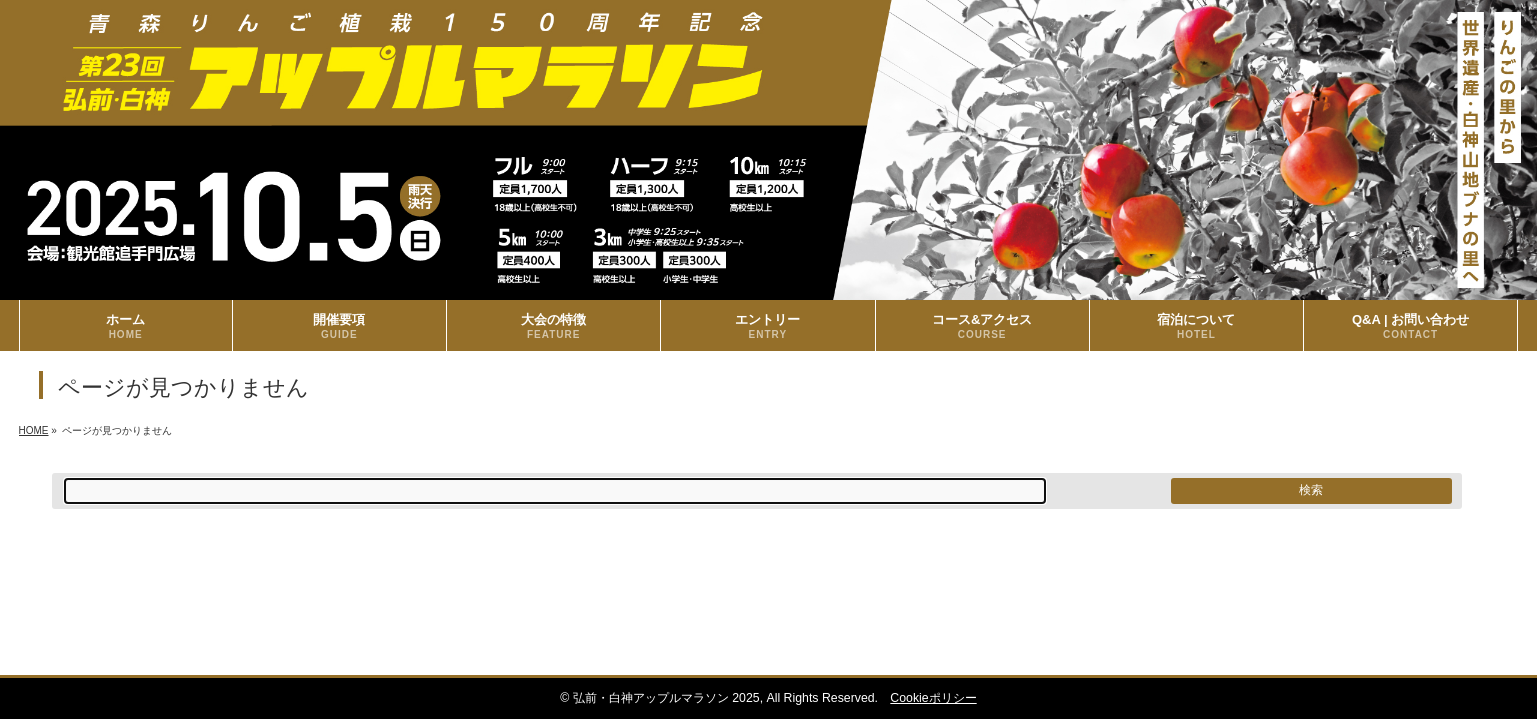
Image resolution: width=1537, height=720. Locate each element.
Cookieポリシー (933, 698)
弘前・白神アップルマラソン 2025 (666, 698)
